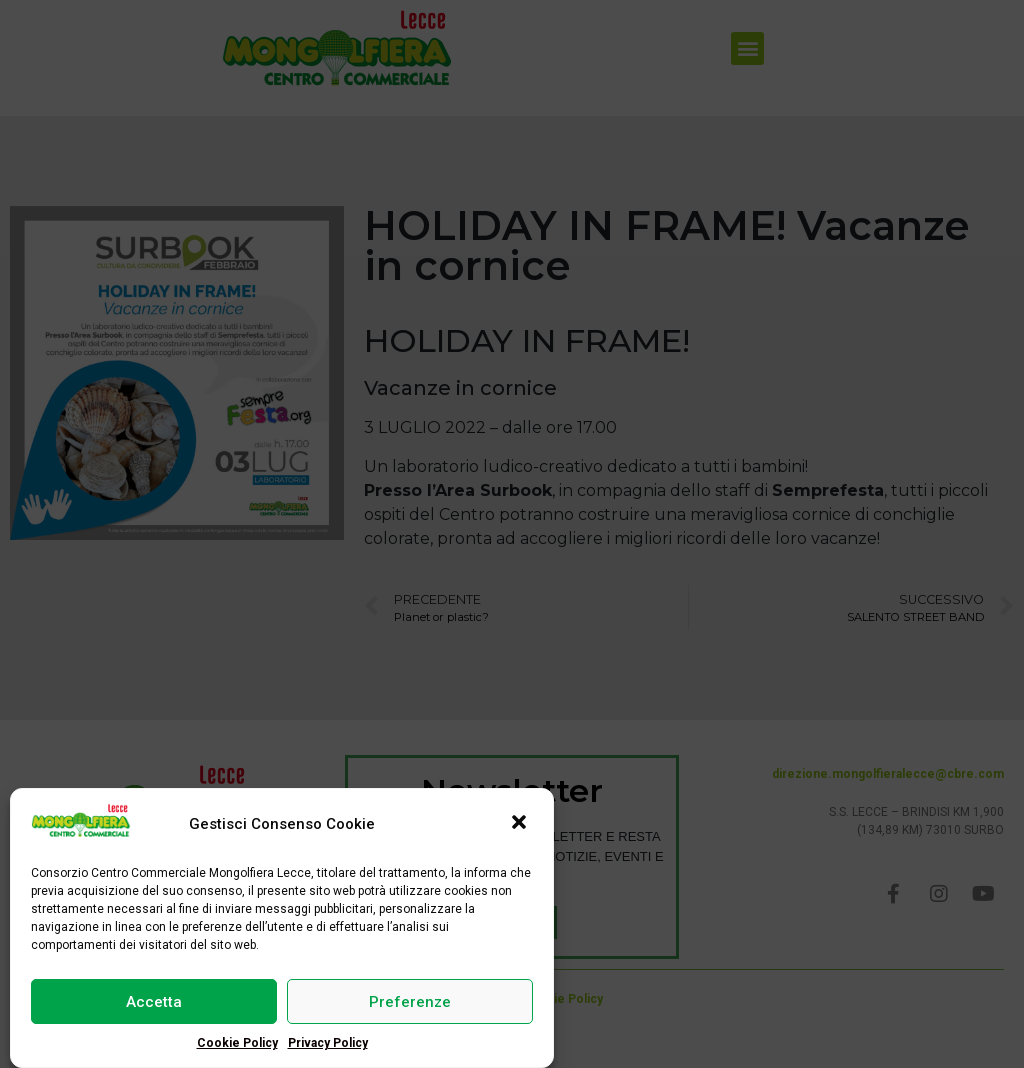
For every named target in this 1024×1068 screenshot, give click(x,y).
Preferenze (410, 1003)
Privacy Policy (328, 1044)
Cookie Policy (237, 1044)
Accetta (154, 1003)
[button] (521, 826)
